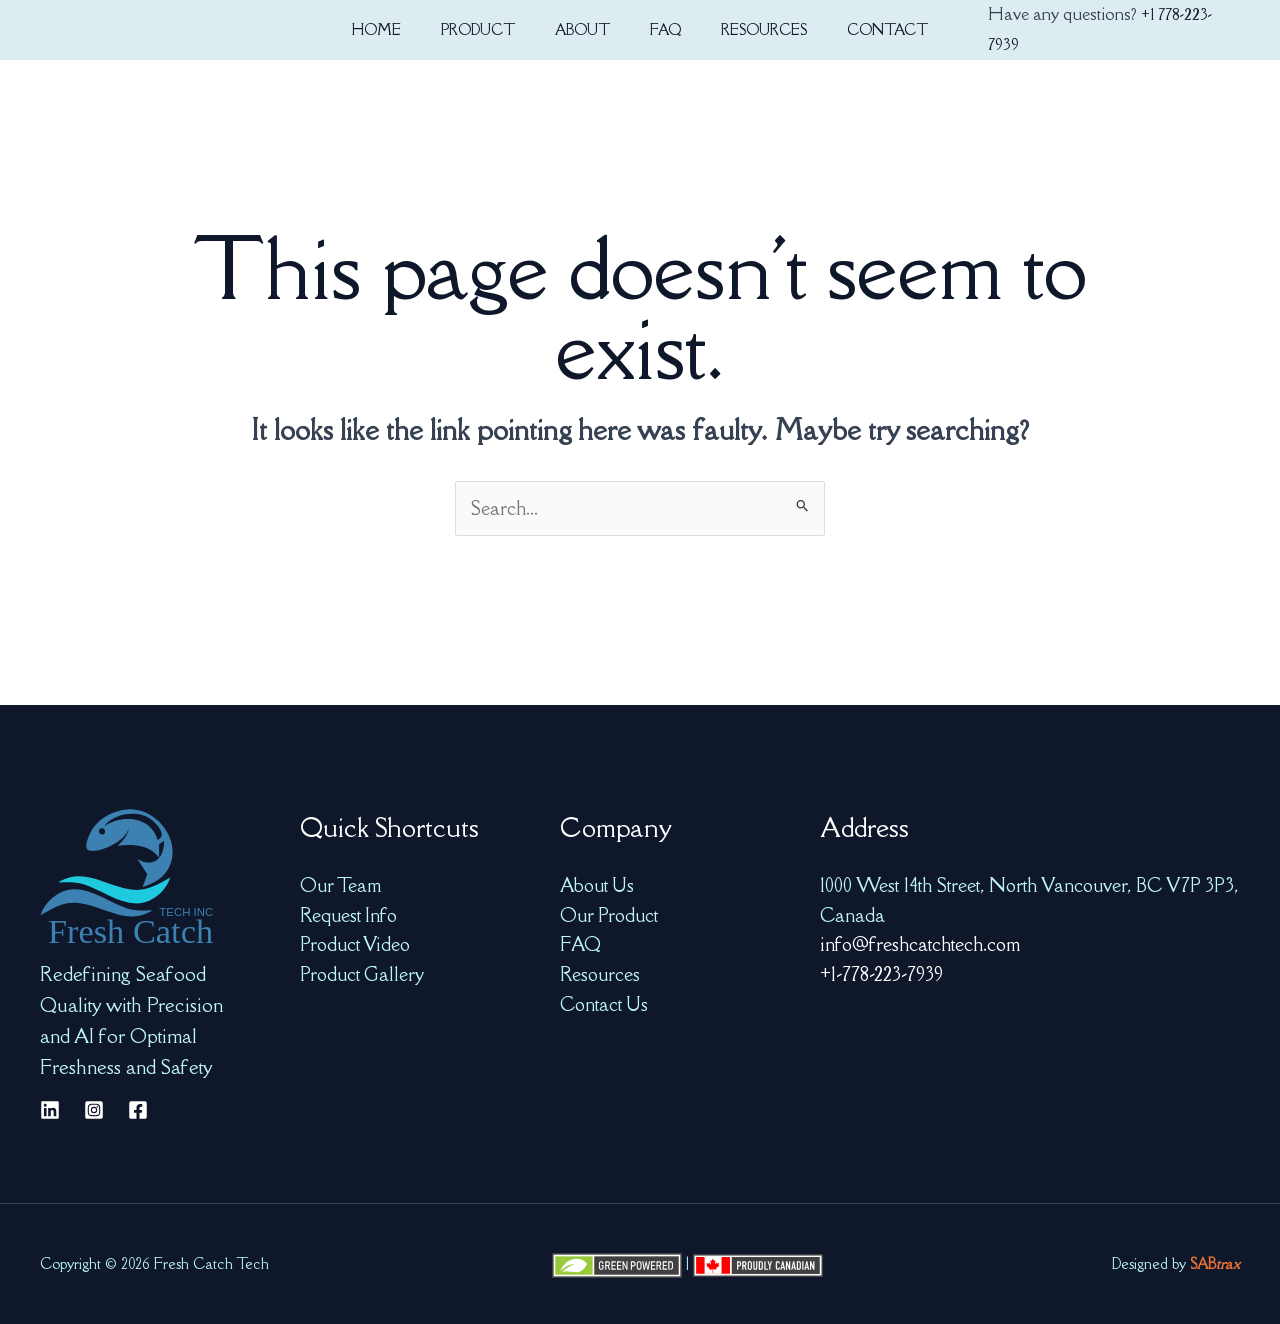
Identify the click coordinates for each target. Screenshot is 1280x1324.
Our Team (341, 885)
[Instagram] (94, 1110)
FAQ (581, 944)
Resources (600, 974)
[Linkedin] (50, 1110)
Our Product (609, 915)
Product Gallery (362, 974)
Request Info (349, 915)
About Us (598, 885)
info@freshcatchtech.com (920, 944)
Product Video (356, 944)
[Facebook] (138, 1110)
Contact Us (604, 1004)
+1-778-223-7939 (881, 974)
